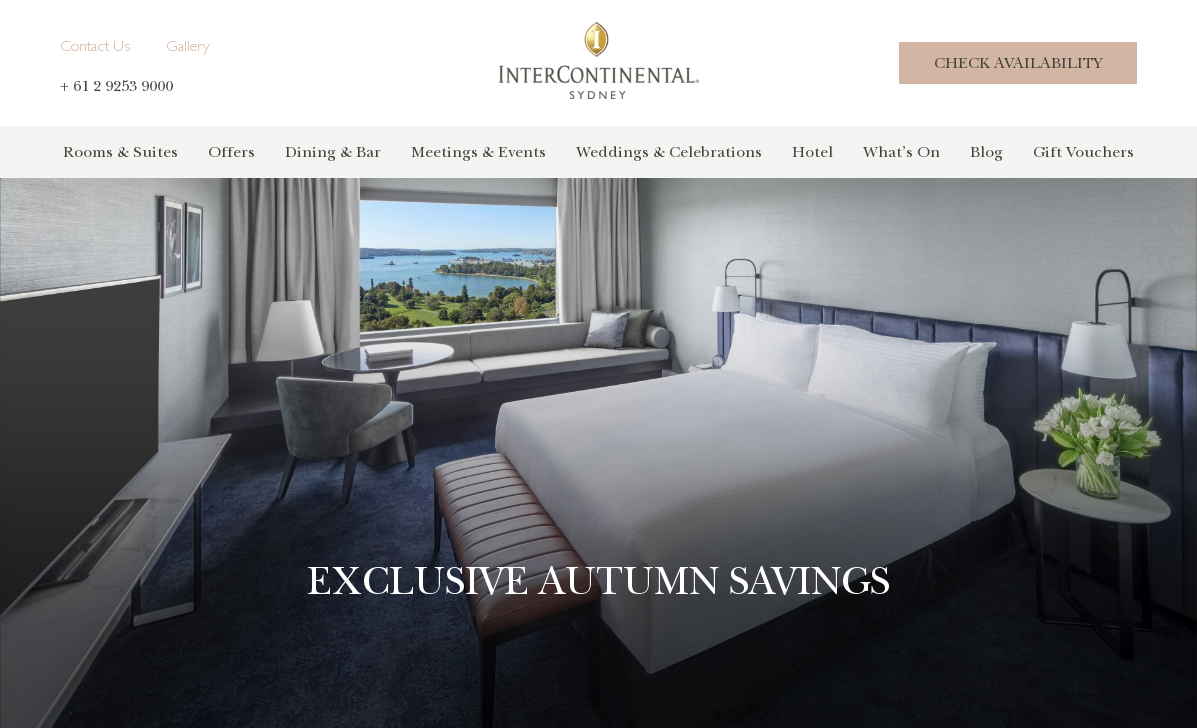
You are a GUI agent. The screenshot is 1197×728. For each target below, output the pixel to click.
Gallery (188, 48)
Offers (231, 152)
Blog (986, 152)
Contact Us (95, 48)
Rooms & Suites (120, 152)
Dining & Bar (333, 152)
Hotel (812, 152)
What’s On (901, 152)
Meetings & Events (478, 152)
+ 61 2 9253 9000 (116, 86)
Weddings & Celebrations (669, 152)
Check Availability (1018, 63)
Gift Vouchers (1083, 152)
